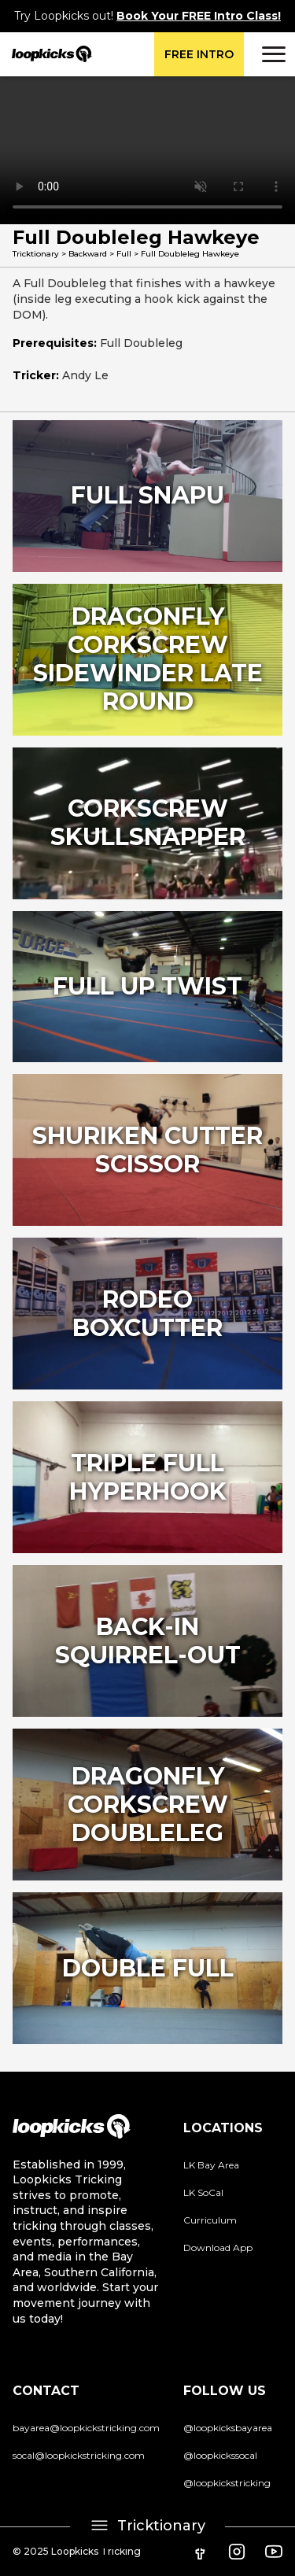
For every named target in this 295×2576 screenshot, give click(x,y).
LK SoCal (203, 2192)
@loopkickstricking (227, 2483)
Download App (218, 2247)
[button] (271, 54)
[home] (46, 54)
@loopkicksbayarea (227, 2428)
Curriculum (210, 2220)
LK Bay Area (211, 2165)
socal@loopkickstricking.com (79, 2455)
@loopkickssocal (220, 2455)
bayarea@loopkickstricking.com (86, 2428)
